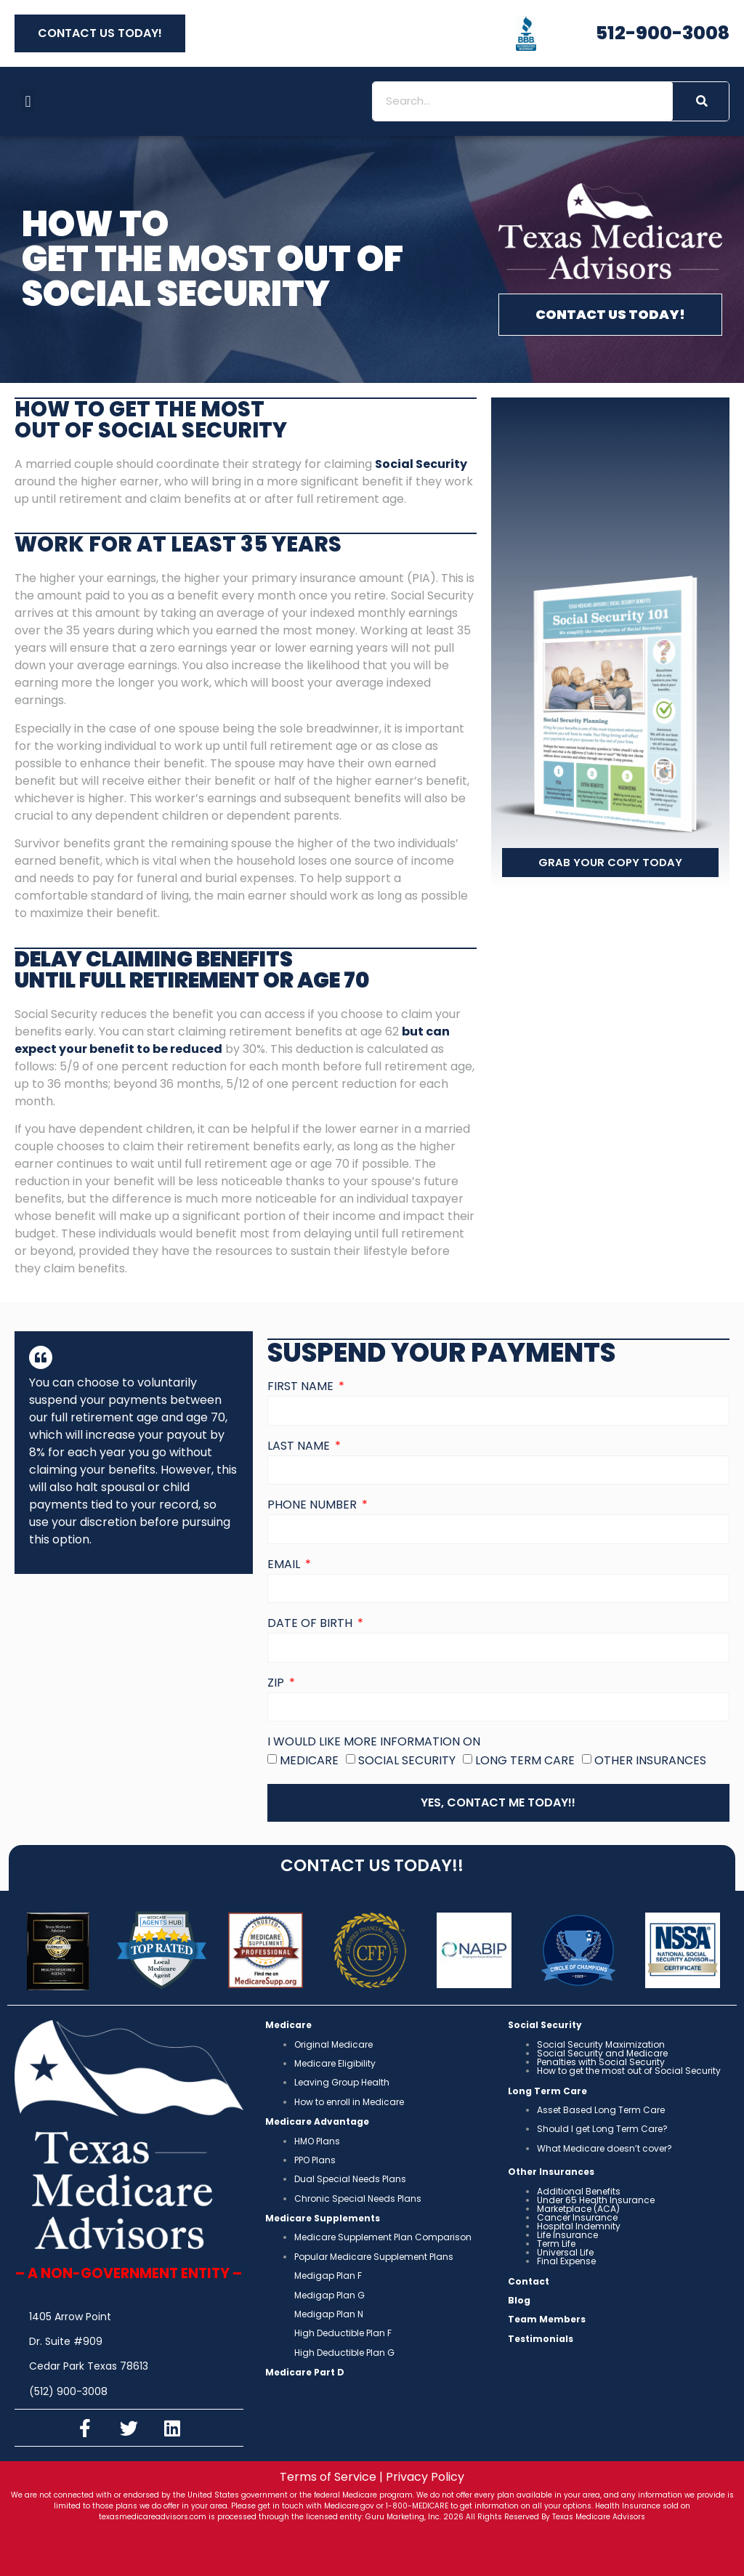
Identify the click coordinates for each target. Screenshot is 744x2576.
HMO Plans (317, 2141)
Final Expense (566, 2261)
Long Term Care (525, 1760)
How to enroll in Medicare (349, 2102)
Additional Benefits (578, 2191)
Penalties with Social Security (601, 2062)
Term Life (556, 2243)
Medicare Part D (304, 2372)
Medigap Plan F (328, 2275)
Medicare (309, 1760)
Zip (277, 1684)
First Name (301, 1387)
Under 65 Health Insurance (596, 2200)
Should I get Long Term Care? (602, 2129)
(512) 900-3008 (68, 2391)
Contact (528, 2281)
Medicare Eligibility (335, 2063)
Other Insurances (650, 1760)
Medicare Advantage (317, 2121)
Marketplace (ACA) (578, 2208)
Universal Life (565, 2252)
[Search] (701, 101)
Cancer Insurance (577, 2217)
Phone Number (313, 1506)
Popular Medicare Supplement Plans (373, 2256)
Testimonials (540, 2339)
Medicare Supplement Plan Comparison (383, 2237)
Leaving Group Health (341, 2082)
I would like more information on (373, 1743)
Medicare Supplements (322, 2218)
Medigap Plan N (328, 2314)
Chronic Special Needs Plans (357, 2198)
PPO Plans (315, 2160)
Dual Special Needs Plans (350, 2179)
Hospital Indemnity (578, 2226)
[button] (28, 101)
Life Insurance (567, 2235)
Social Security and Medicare (602, 2053)
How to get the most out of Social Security (629, 2070)
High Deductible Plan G (344, 2352)
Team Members (547, 2319)
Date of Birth (311, 1624)
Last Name (300, 1447)
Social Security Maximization (601, 2044)
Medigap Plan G (329, 2295)
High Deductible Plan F (343, 2333)
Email (285, 1565)
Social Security (407, 1760)
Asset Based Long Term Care (601, 2110)
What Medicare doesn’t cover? (604, 2148)
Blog (519, 2300)
